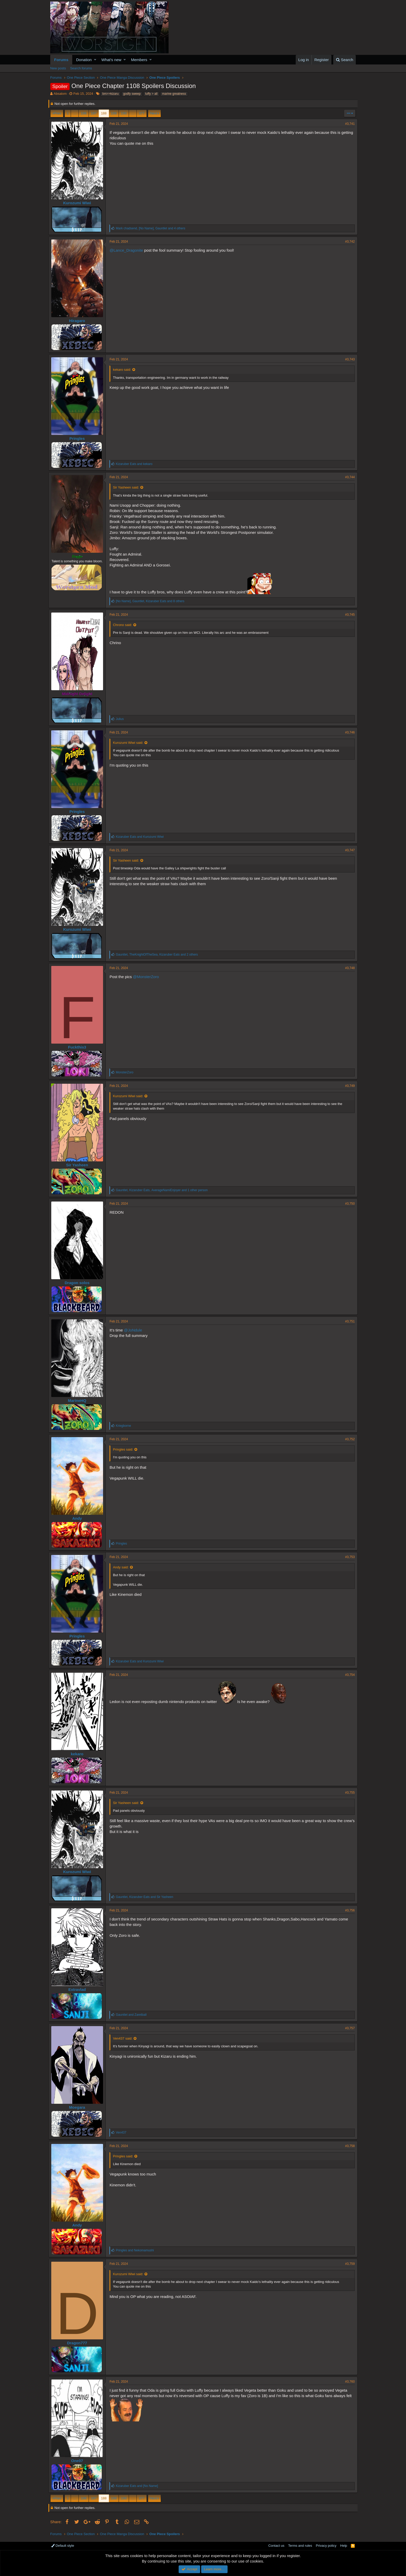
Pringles (78, 438)
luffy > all (151, 94)
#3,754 (348, 1675)
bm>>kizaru (110, 94)
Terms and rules (300, 2546)
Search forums (81, 68)
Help (343, 2546)
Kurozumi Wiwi (79, 203)
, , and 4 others (152, 228)
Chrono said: (124, 625)
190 (124, 113)
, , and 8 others (152, 601)
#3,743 (348, 359)
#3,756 (348, 1910)
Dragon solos (79, 1282)
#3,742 (348, 241)
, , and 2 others (159, 954)
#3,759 (348, 2264)
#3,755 (348, 1792)
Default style (62, 2546)
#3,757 (348, 2028)
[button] (95, 59)
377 (141, 113)
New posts (58, 68)
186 (83, 113)
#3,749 (348, 1086)
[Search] (344, 59)
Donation (84, 59)
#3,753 (348, 1557)
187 (94, 113)
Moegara (79, 2107)
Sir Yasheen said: (128, 487)
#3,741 (348, 124)
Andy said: (122, 1567)
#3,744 (348, 477)
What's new (111, 59)
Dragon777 (79, 2343)
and (136, 464)
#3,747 (348, 850)
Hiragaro (79, 320)
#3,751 (348, 1321)
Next (153, 113)
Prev (57, 113)
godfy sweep (132, 94)
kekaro (78, 1754)
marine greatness (174, 94)
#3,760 (348, 2381)
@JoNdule (135, 1330)
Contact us (276, 2546)
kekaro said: (124, 370)
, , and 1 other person (163, 1190)
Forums (61, 59)
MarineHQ (79, 1400)
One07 (79, 2460)
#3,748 (348, 968)
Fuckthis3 (79, 1047)
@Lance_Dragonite (128, 250)
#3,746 (348, 732)
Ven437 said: (124, 2038)
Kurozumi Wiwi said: (130, 743)
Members (139, 59)
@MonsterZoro (148, 976)
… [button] (74, 113)
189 (114, 113)
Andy (79, 1518)
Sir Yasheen (79, 1165)
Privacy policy (326, 2546)
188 (104, 113)
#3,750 (348, 1203)
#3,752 (348, 1439)
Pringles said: (125, 1449)
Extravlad (79, 1989)
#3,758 (348, 2146)
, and (146, 1897)
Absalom (60, 94)
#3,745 (348, 614)
